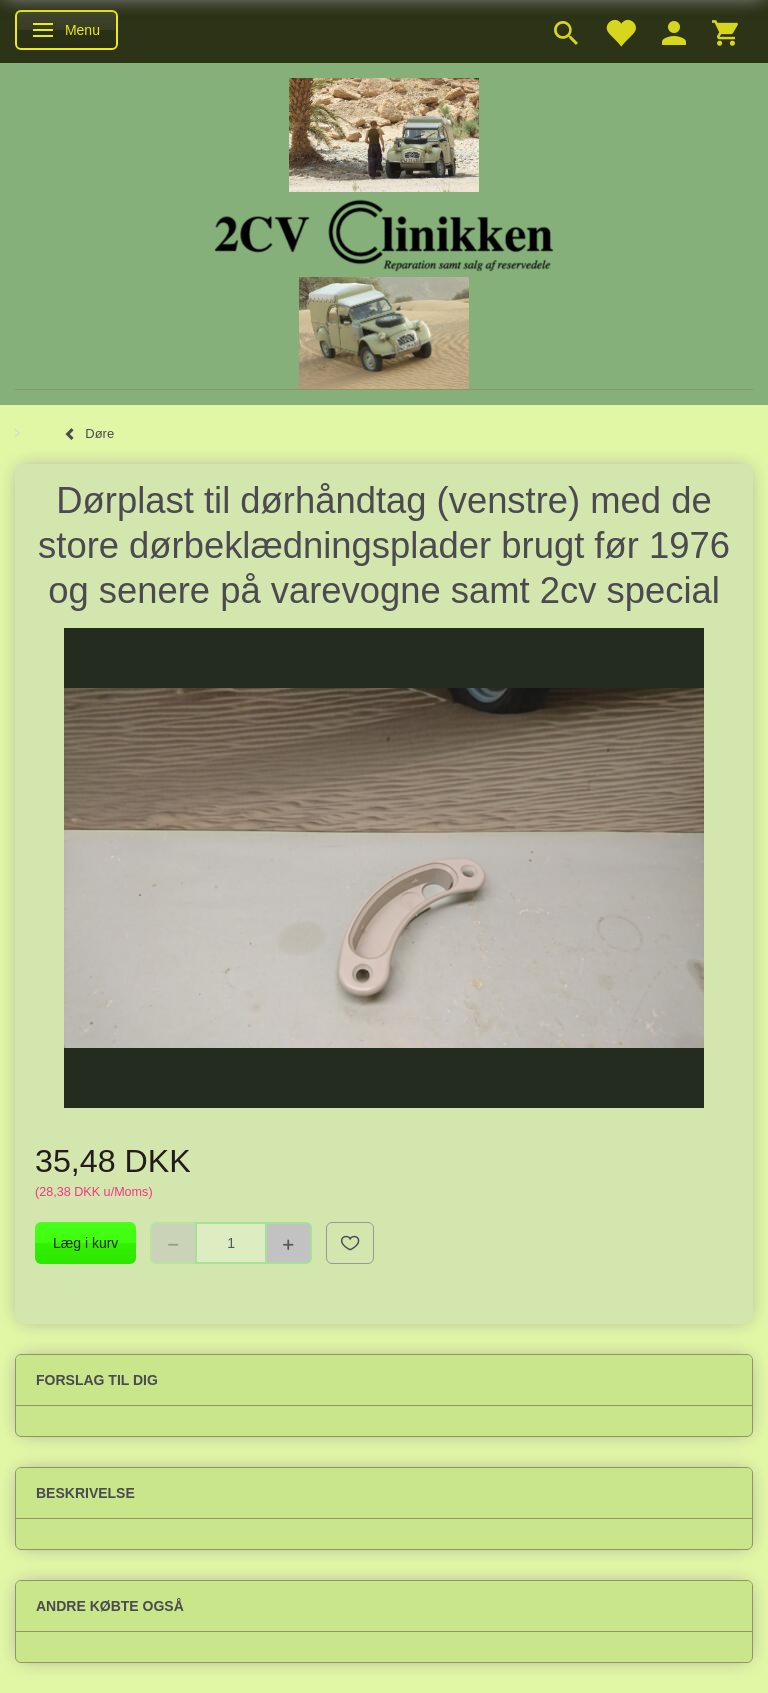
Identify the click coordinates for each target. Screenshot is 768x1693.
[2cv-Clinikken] (384, 232)
